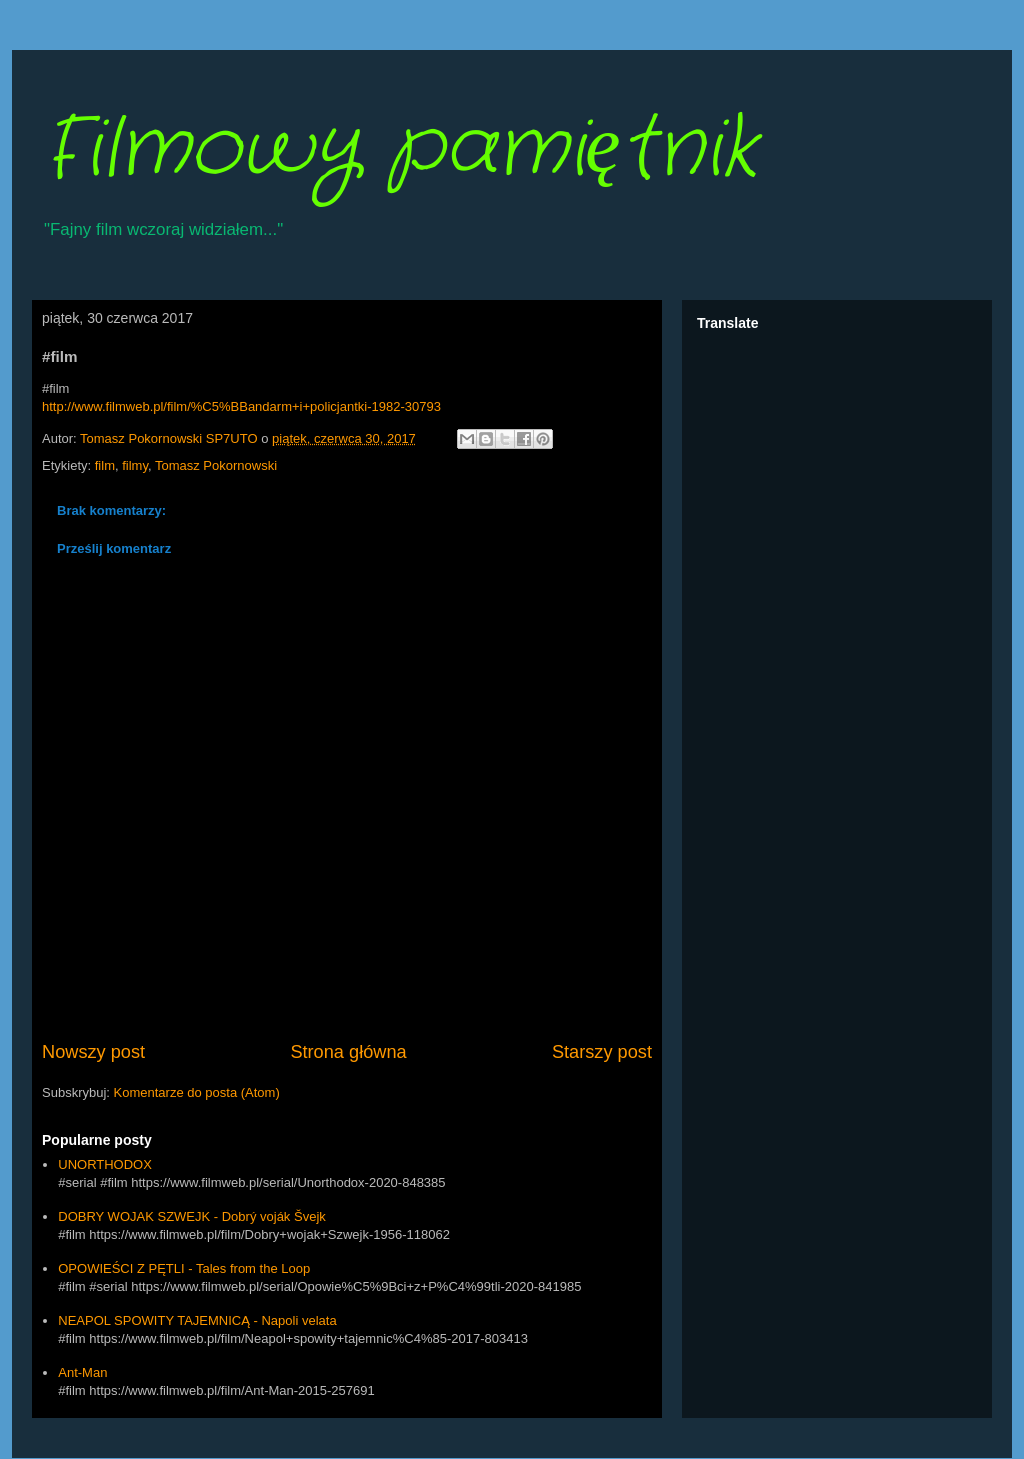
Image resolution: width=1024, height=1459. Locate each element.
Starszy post (602, 1052)
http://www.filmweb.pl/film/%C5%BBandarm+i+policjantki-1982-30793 (241, 406)
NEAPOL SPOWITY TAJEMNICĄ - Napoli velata (197, 1320)
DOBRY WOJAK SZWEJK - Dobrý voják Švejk (192, 1216)
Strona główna (348, 1052)
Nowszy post (93, 1052)
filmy (135, 465)
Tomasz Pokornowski (216, 465)
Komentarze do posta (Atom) (197, 1092)
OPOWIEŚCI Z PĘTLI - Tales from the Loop (184, 1268)
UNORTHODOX (105, 1164)
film (105, 465)
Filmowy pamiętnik (399, 150)
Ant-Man (82, 1372)
